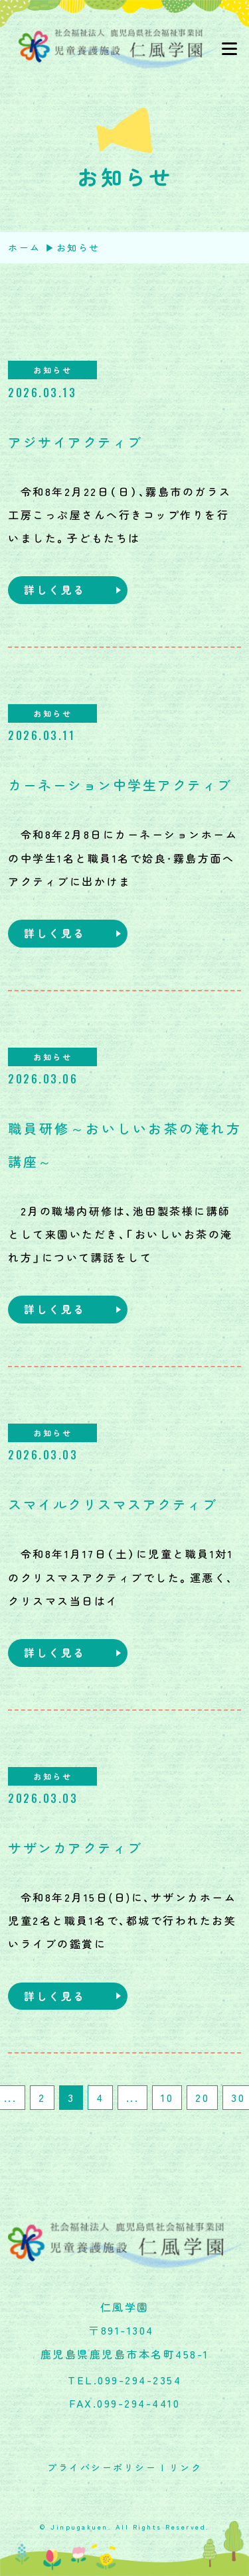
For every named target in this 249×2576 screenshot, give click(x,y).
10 (167, 2097)
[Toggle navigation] (229, 49)
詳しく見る (55, 589)
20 (202, 2097)
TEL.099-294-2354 (124, 2380)
